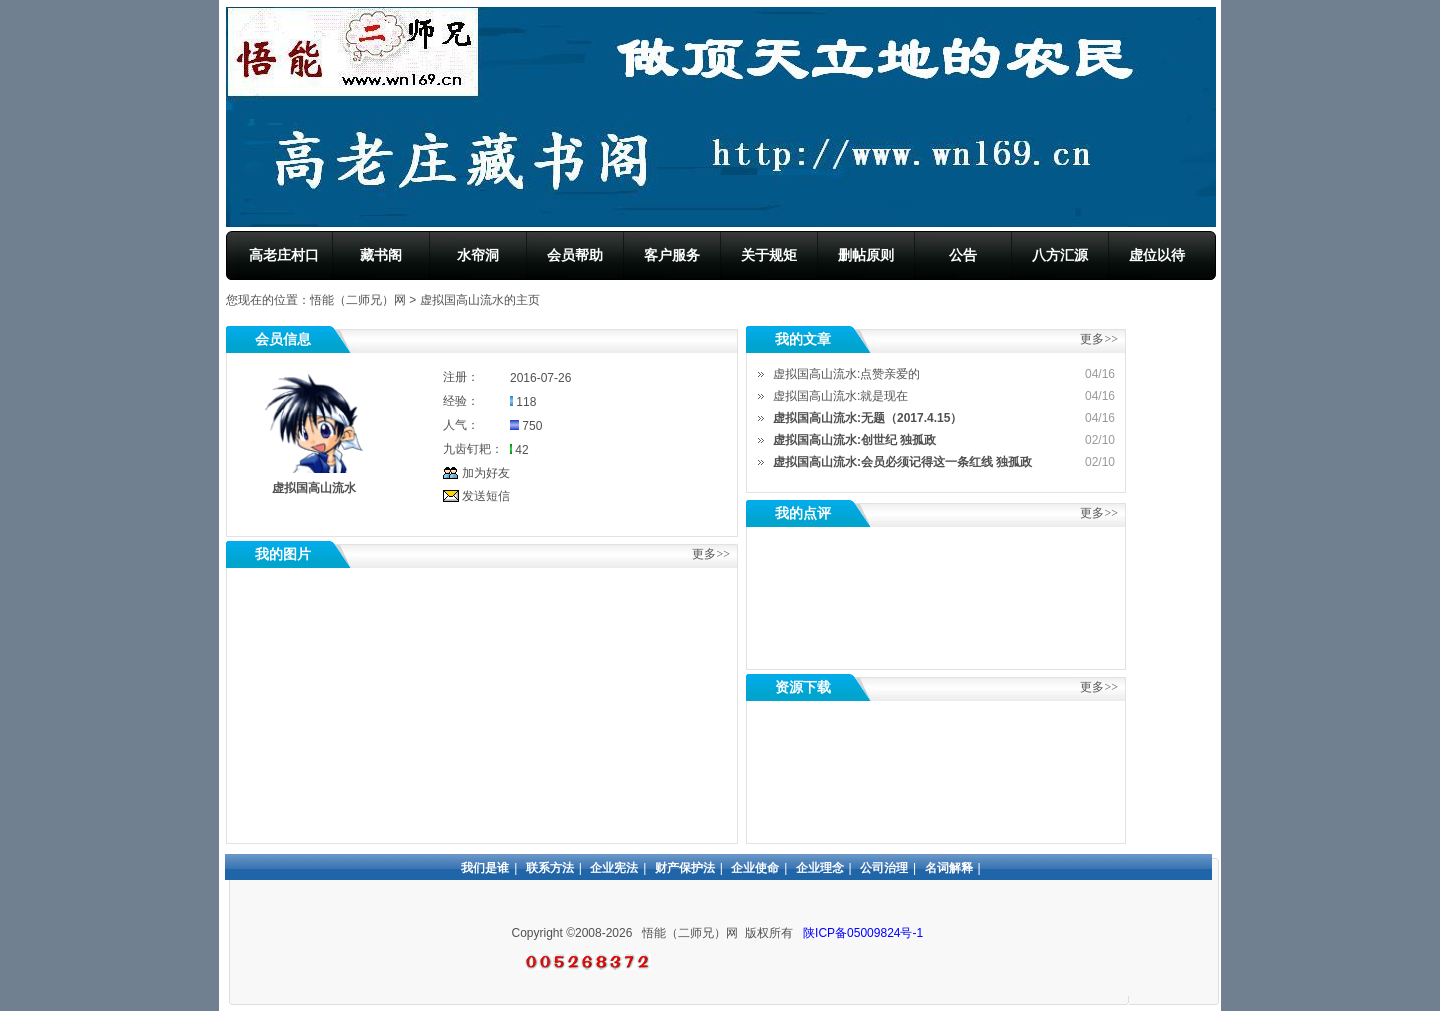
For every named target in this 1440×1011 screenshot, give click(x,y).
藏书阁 (381, 255)
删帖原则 (866, 255)
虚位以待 (1157, 255)
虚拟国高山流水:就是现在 (840, 396)
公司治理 (884, 868)
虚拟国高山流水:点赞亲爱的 (846, 374)
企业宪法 (614, 868)
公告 (963, 255)
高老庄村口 (284, 255)
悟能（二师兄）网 (358, 300)
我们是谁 (485, 868)
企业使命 (755, 868)
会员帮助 (575, 255)
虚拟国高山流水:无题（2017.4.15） (867, 418)
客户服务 (672, 255)
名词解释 (949, 868)
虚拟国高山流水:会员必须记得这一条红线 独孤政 (902, 462)
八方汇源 (1060, 255)
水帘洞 (478, 255)
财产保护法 (685, 868)
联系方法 (550, 868)
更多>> (1099, 513)
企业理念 (820, 868)
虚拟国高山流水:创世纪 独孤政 (854, 440)
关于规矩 (769, 255)
